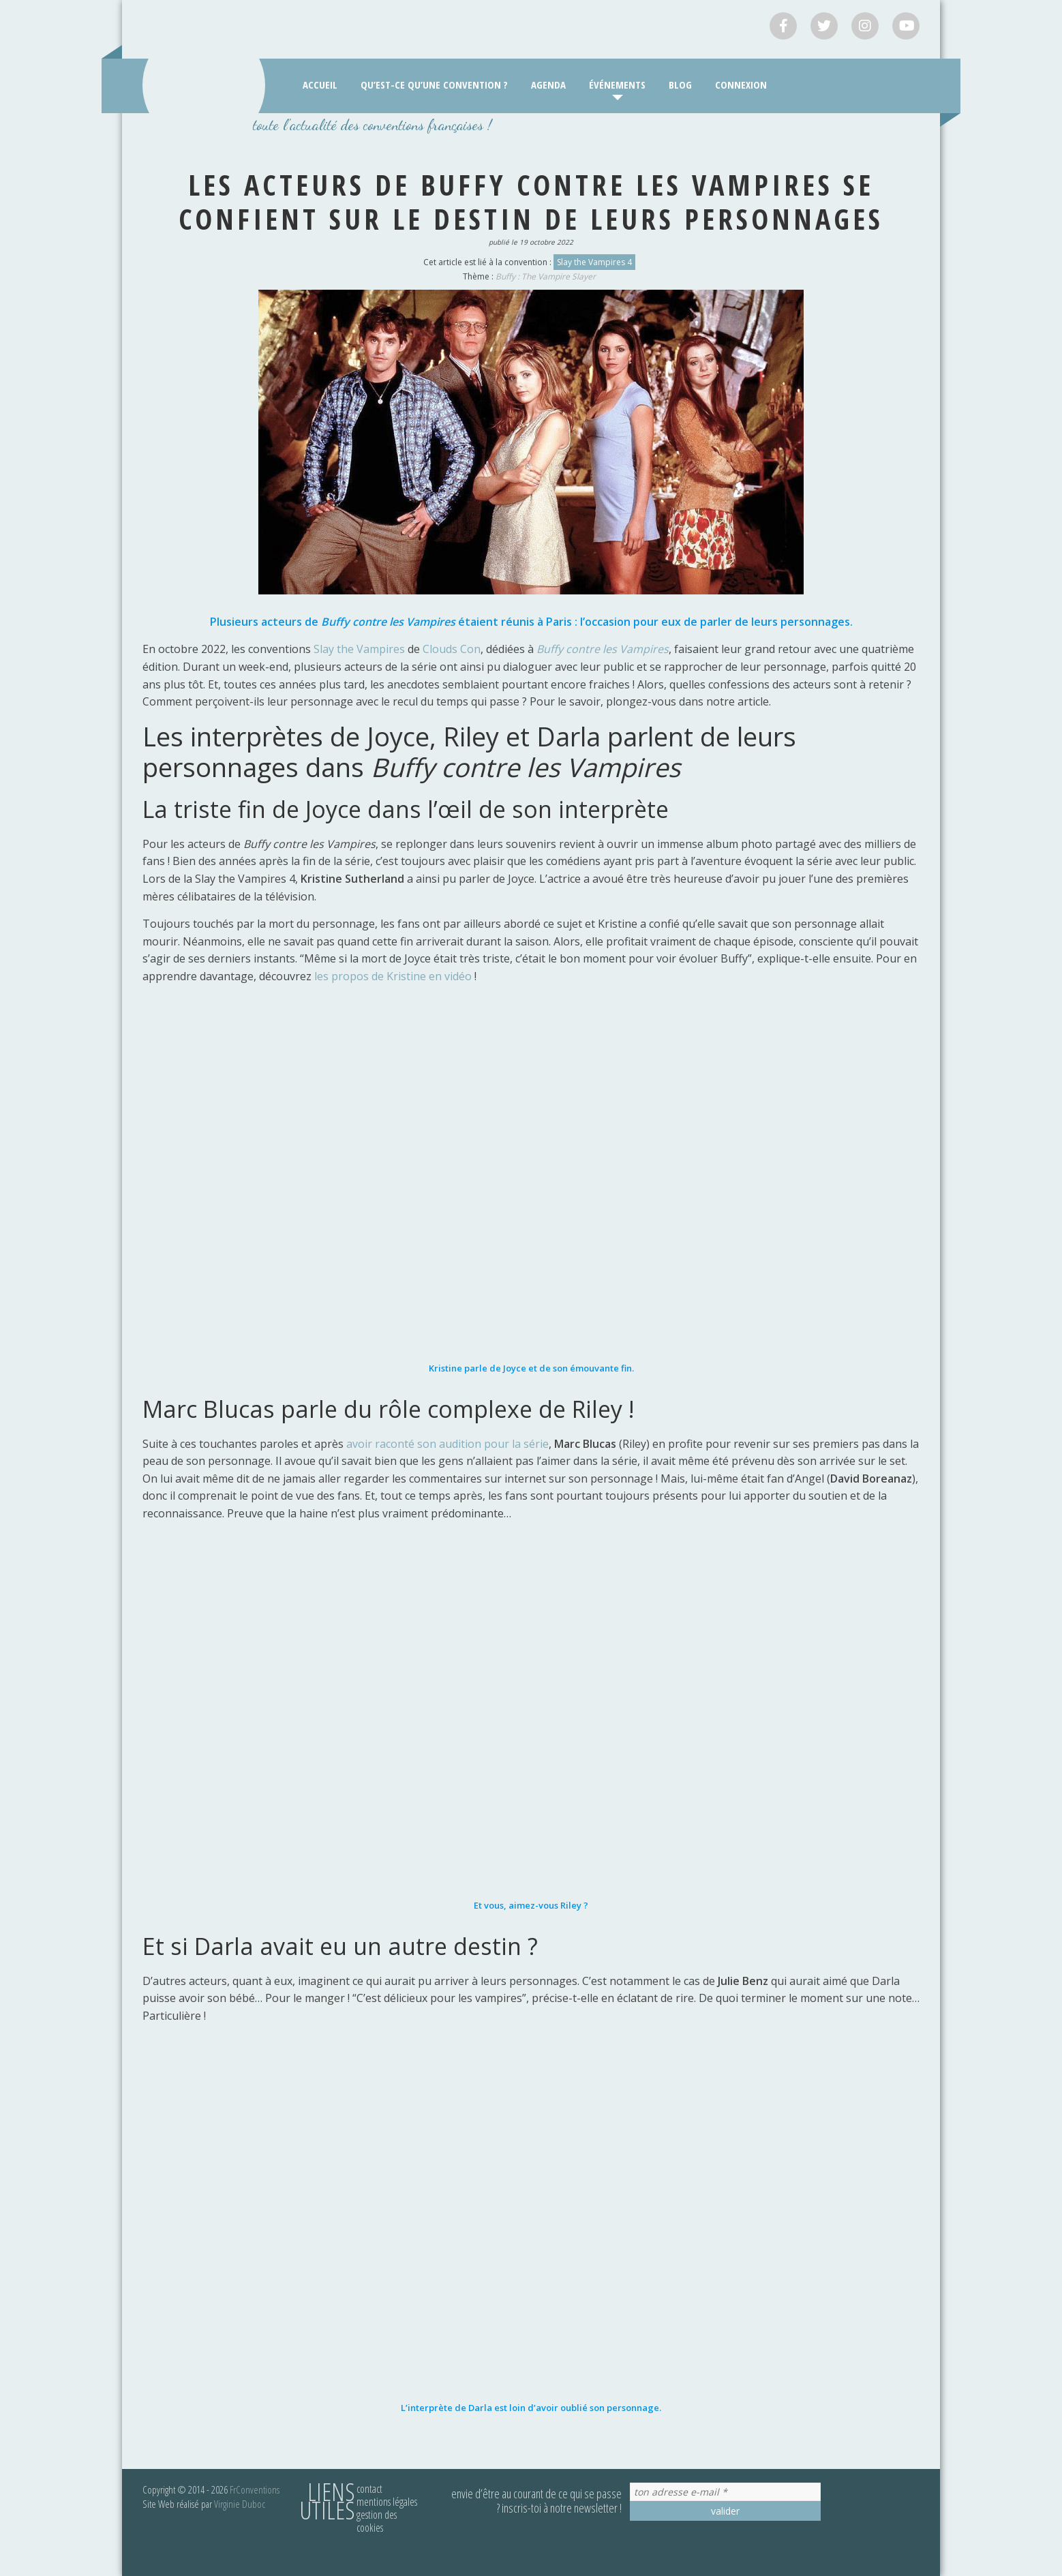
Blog (680, 84)
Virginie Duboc (239, 2504)
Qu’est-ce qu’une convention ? (434, 84)
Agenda (548, 84)
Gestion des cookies (376, 2521)
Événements (617, 84)
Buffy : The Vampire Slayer (546, 276)
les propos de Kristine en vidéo (393, 976)
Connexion (741, 84)
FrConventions (254, 2489)
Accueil (320, 84)
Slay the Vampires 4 (594, 262)
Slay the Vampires (359, 648)
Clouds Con (452, 648)
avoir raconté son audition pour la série (447, 1443)
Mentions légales (386, 2501)
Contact (369, 2488)
